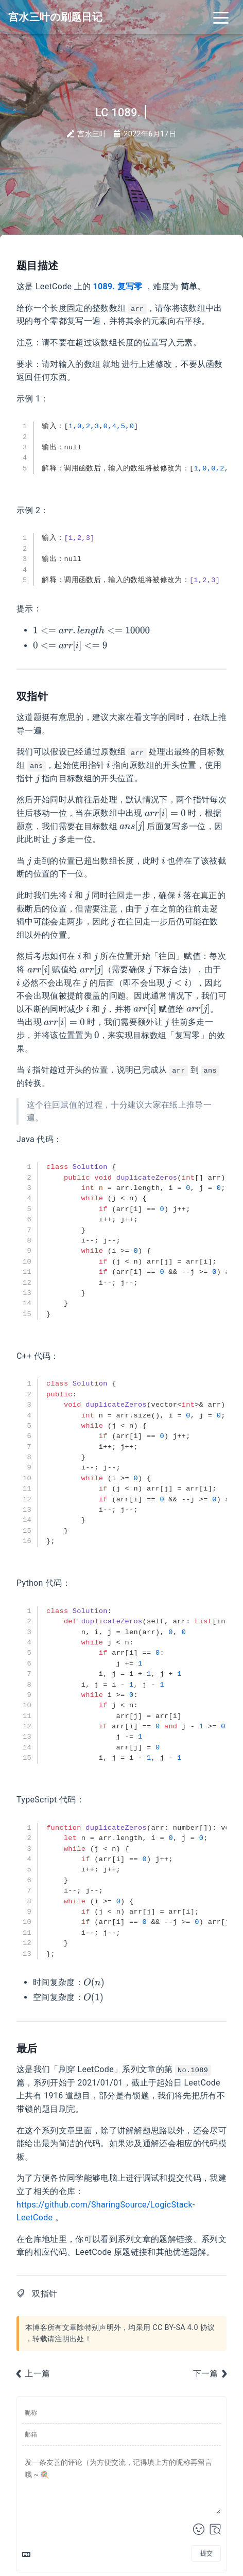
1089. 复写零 (118, 286)
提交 (206, 2553)
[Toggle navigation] (221, 17)
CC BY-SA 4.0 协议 (183, 2327)
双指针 (44, 2294)
